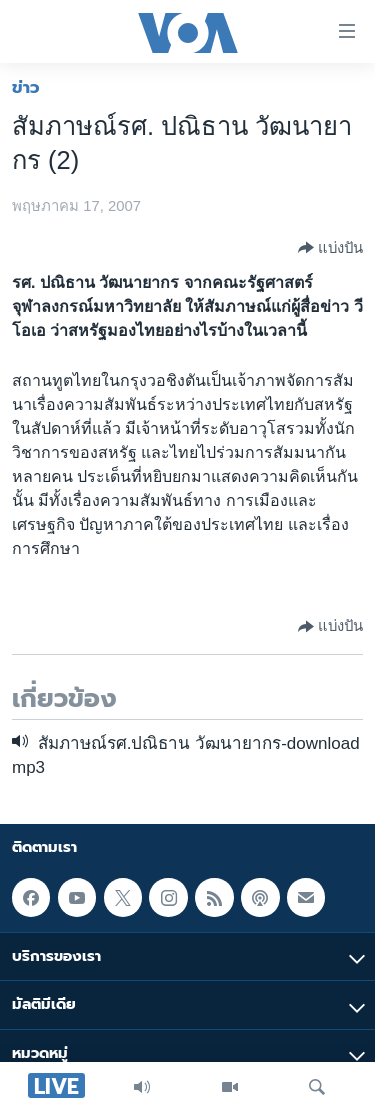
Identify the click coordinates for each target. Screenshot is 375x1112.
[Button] (330, 248)
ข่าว (26, 87)
